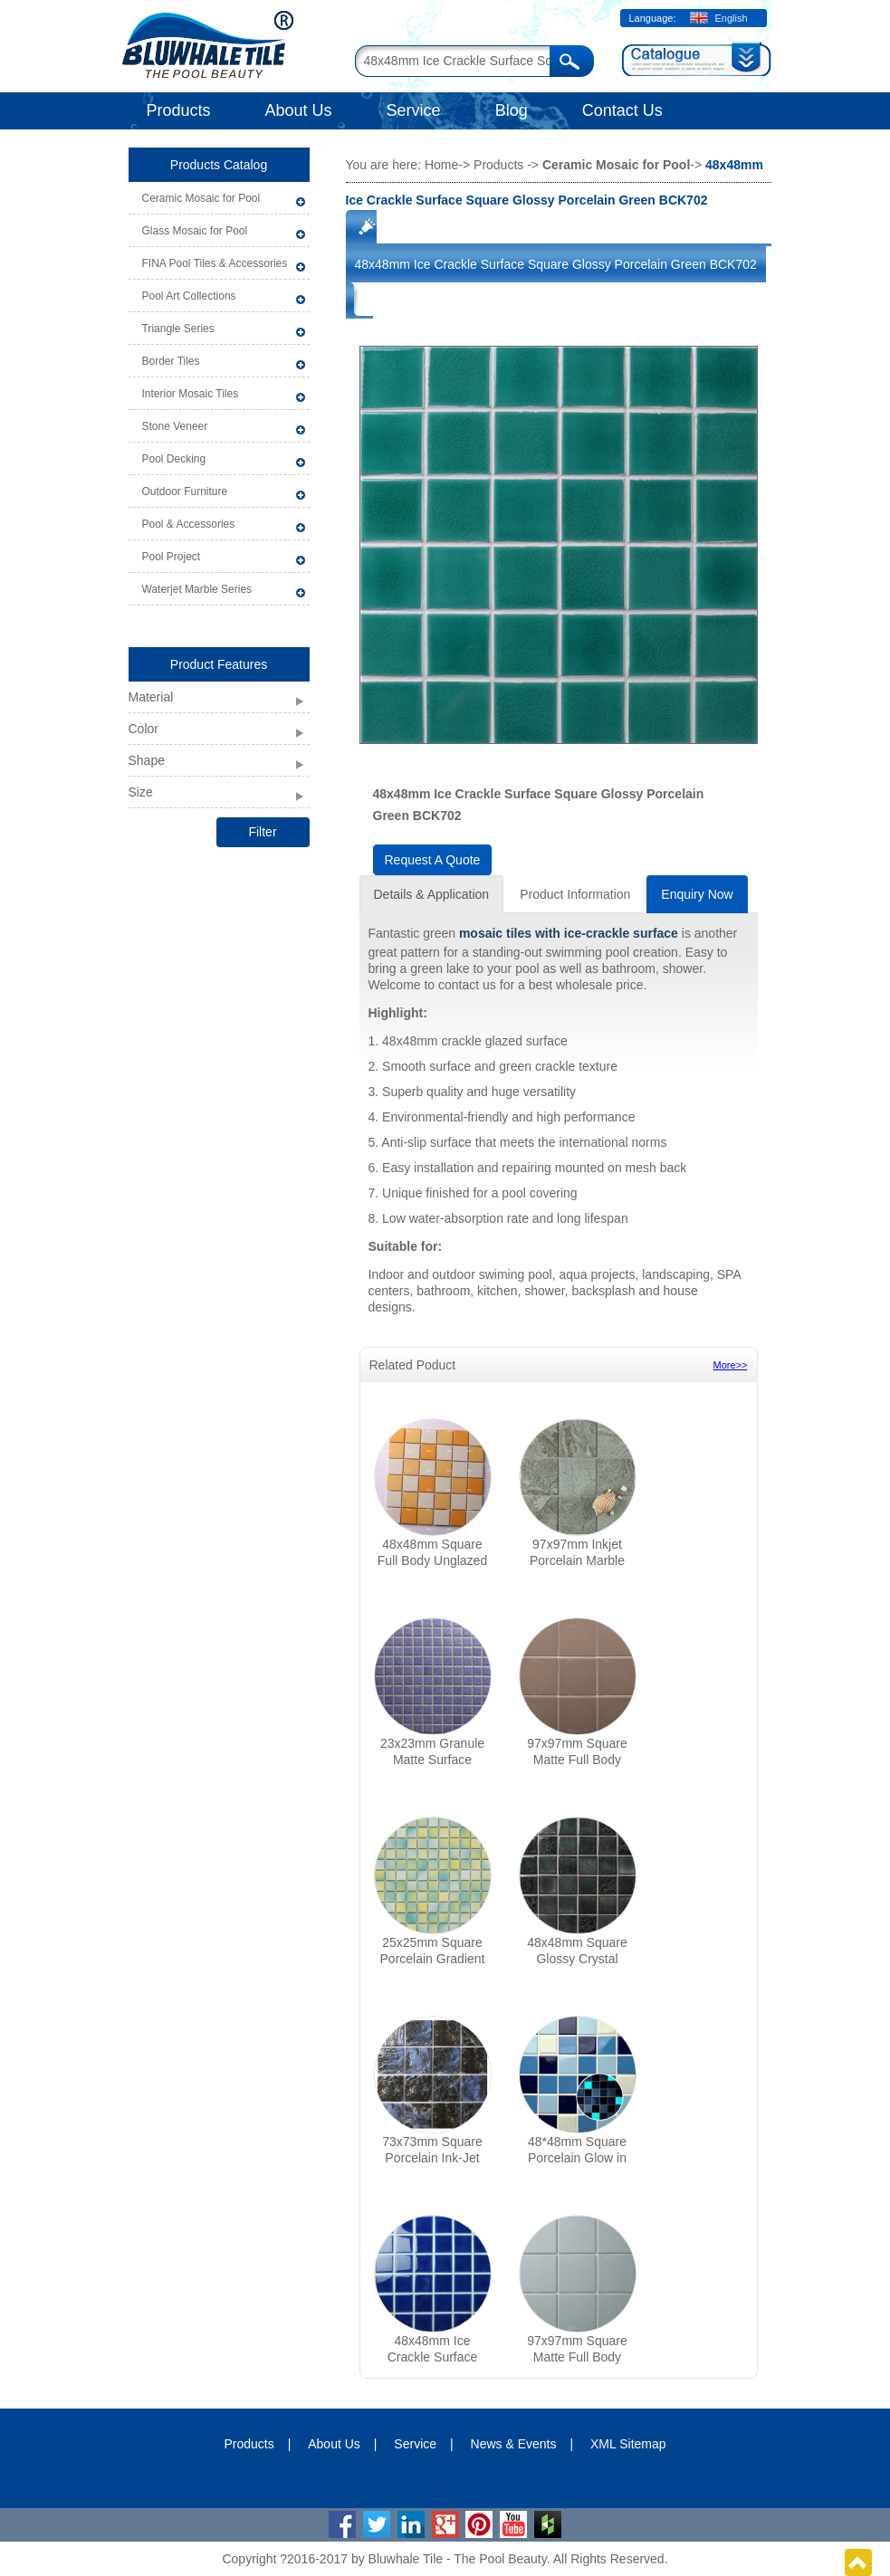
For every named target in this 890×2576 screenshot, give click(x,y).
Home (441, 164)
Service (414, 110)
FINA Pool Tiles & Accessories (215, 263)
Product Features (218, 664)
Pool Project (171, 556)
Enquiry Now (696, 894)
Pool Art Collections (189, 296)
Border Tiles (171, 361)
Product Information (575, 894)
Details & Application (432, 894)
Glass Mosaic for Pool (195, 230)
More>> (730, 1365)
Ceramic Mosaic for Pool (201, 198)
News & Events (514, 2444)
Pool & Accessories (188, 524)
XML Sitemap (628, 2444)
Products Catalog (218, 164)
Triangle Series (178, 328)
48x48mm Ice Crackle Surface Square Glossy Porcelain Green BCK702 (556, 264)
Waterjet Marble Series (197, 589)
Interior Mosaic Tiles (190, 393)
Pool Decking (174, 459)
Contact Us (622, 110)
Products (179, 110)
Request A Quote (433, 860)
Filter (262, 832)
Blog (511, 110)
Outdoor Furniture (185, 491)
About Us (298, 110)
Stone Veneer (175, 426)
